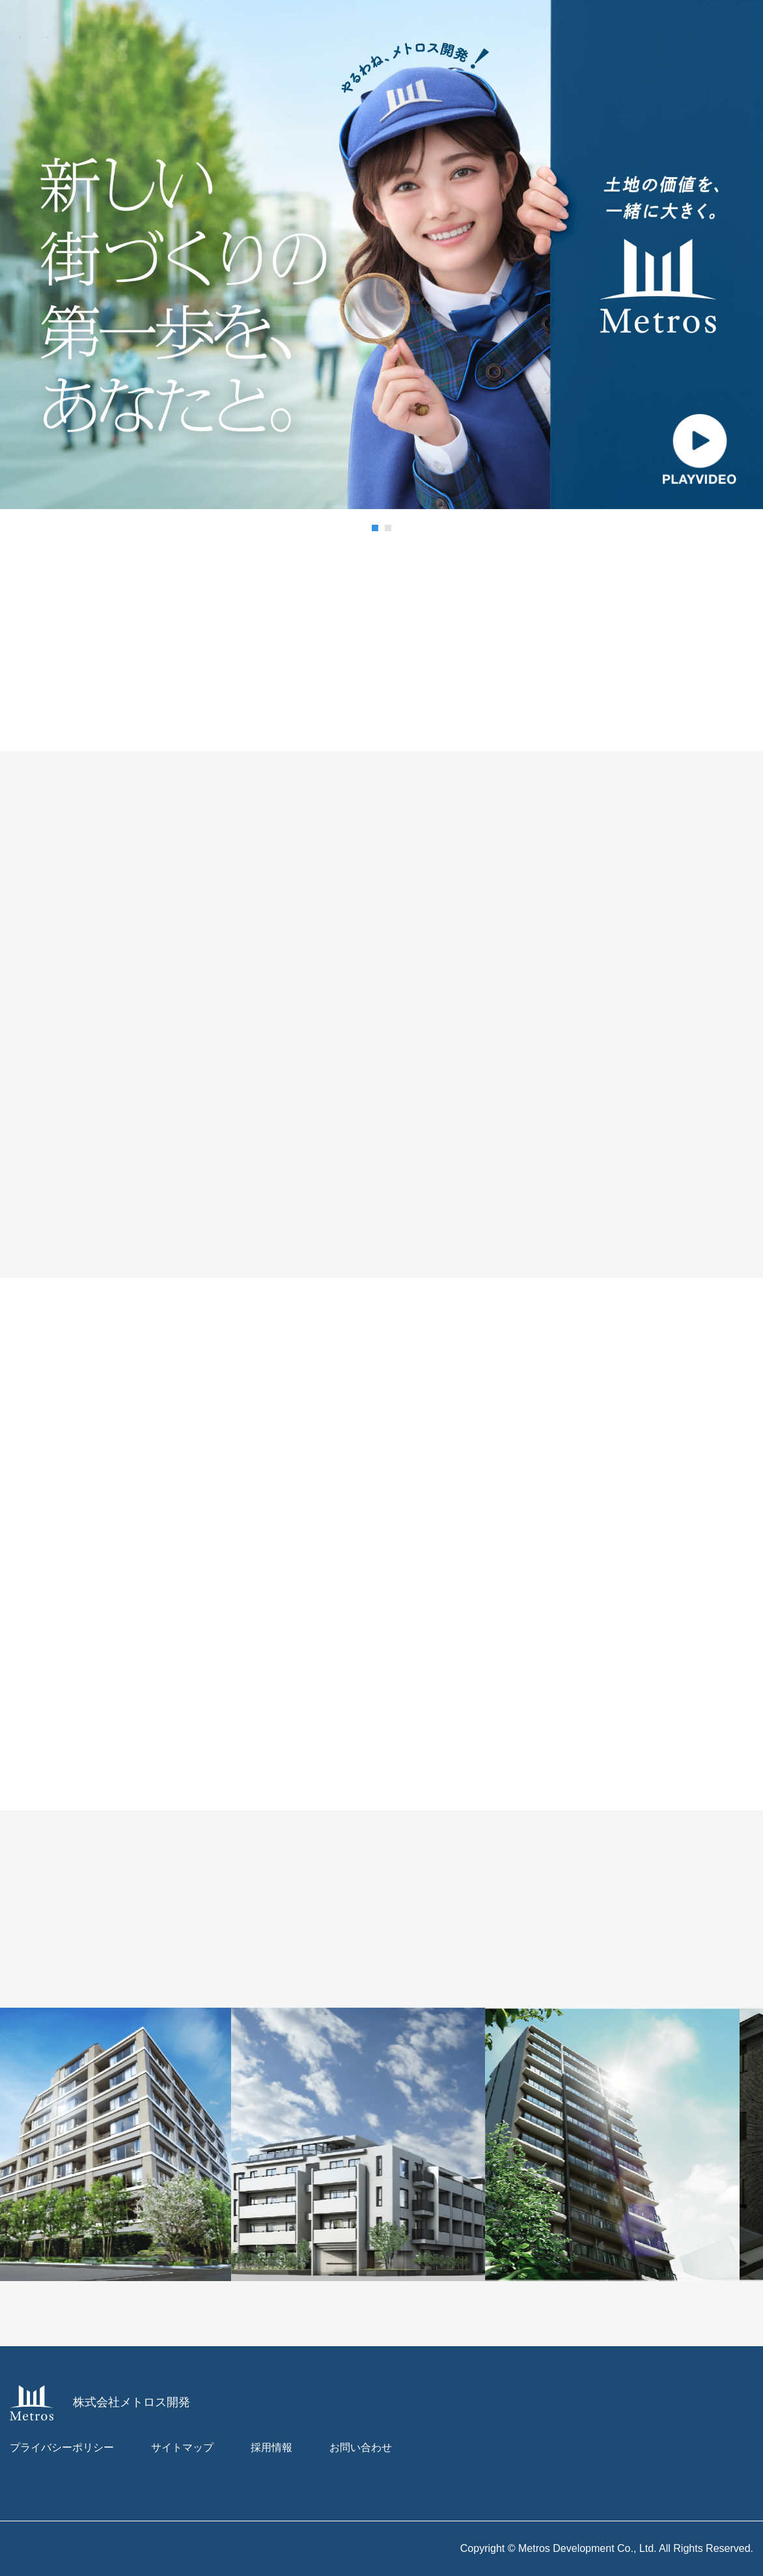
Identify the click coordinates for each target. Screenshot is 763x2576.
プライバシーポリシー (62, 2447)
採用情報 (271, 2447)
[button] (375, 528)
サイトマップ (182, 2447)
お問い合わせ (360, 2447)
